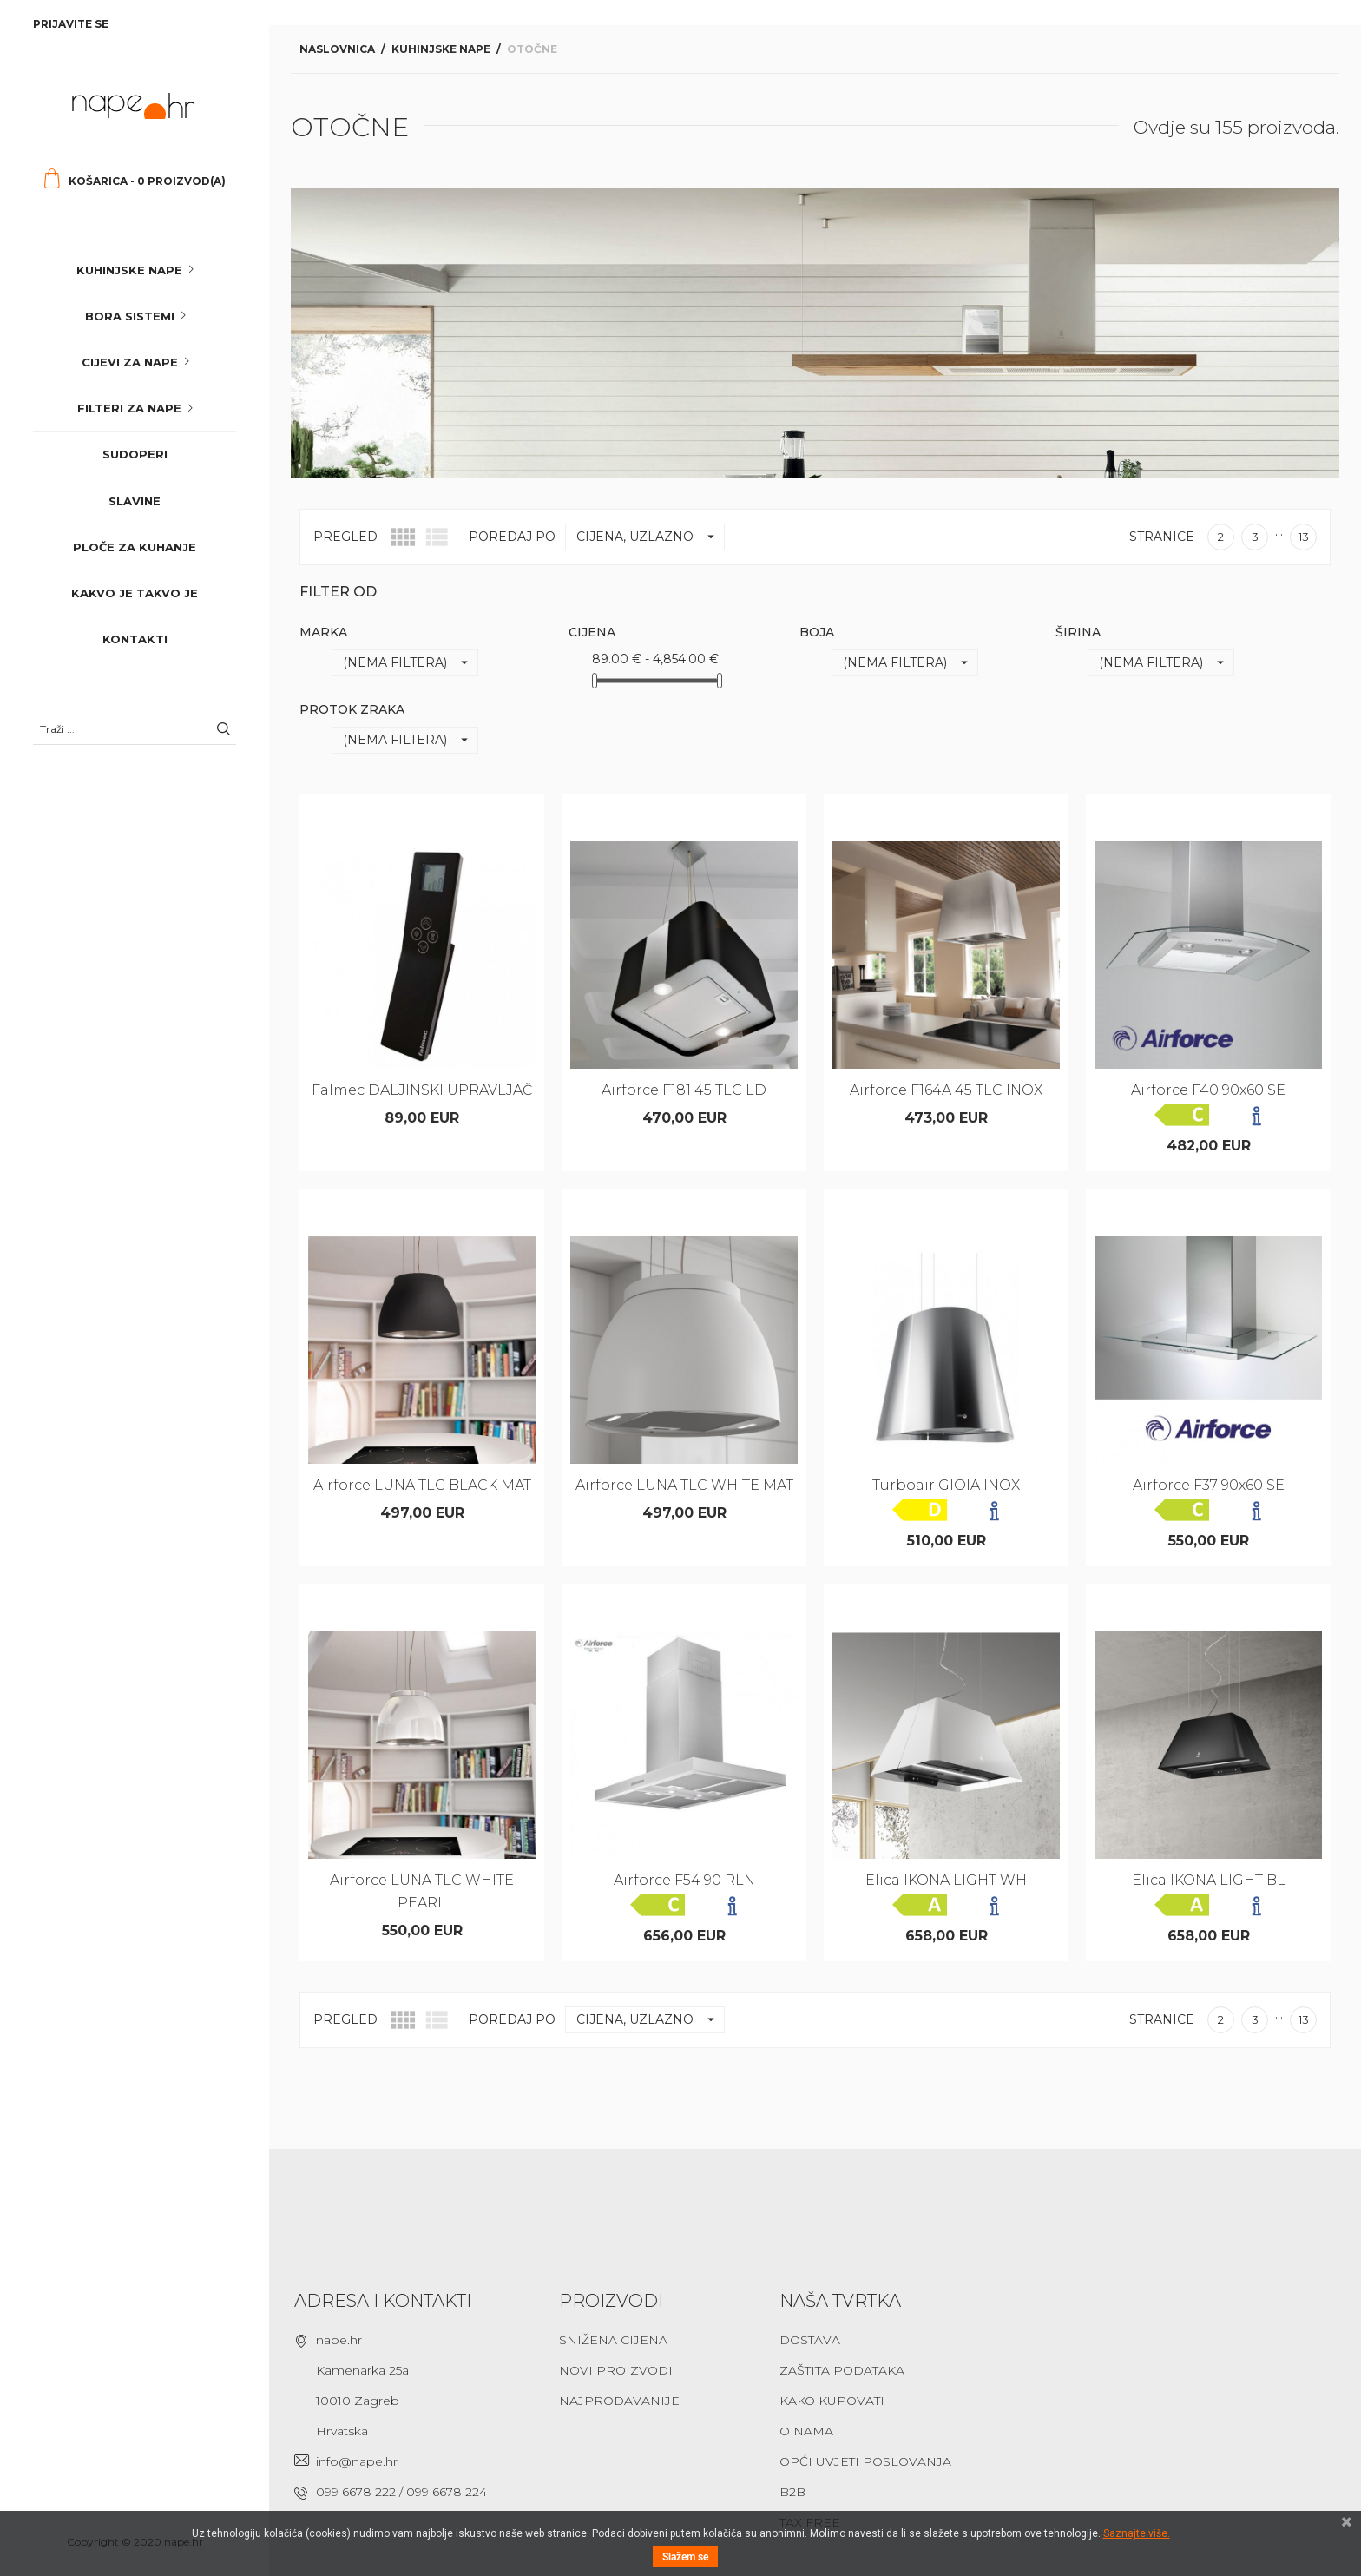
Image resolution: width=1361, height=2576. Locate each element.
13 (1304, 537)
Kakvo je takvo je (134, 593)
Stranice (1161, 536)
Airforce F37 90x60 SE (1209, 1485)
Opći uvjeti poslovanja (865, 2461)
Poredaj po (512, 536)
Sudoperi (135, 454)
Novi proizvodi (616, 2370)
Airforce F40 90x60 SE (1208, 1090)
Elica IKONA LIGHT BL (1208, 1880)
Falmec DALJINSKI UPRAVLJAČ (422, 1090)
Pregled (345, 536)
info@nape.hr (357, 2461)
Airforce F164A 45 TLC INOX (946, 1090)
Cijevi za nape (130, 362)
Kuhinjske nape (129, 270)
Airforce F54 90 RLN (684, 1880)
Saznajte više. (1136, 2533)
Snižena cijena (613, 2340)
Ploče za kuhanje (134, 547)
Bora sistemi (129, 316)
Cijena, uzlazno (650, 537)
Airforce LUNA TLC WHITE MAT (684, 1485)
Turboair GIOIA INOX (946, 1485)
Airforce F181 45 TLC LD (684, 1090)
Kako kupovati (831, 2400)
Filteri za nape (129, 408)
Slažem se (685, 2557)
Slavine (134, 501)
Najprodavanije (619, 2400)
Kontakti (135, 639)
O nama (806, 2431)
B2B (792, 2492)
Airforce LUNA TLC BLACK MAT (422, 1485)
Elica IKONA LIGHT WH (946, 1880)
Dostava (809, 2340)
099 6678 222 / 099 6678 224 (401, 2492)
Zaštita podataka (841, 2370)
